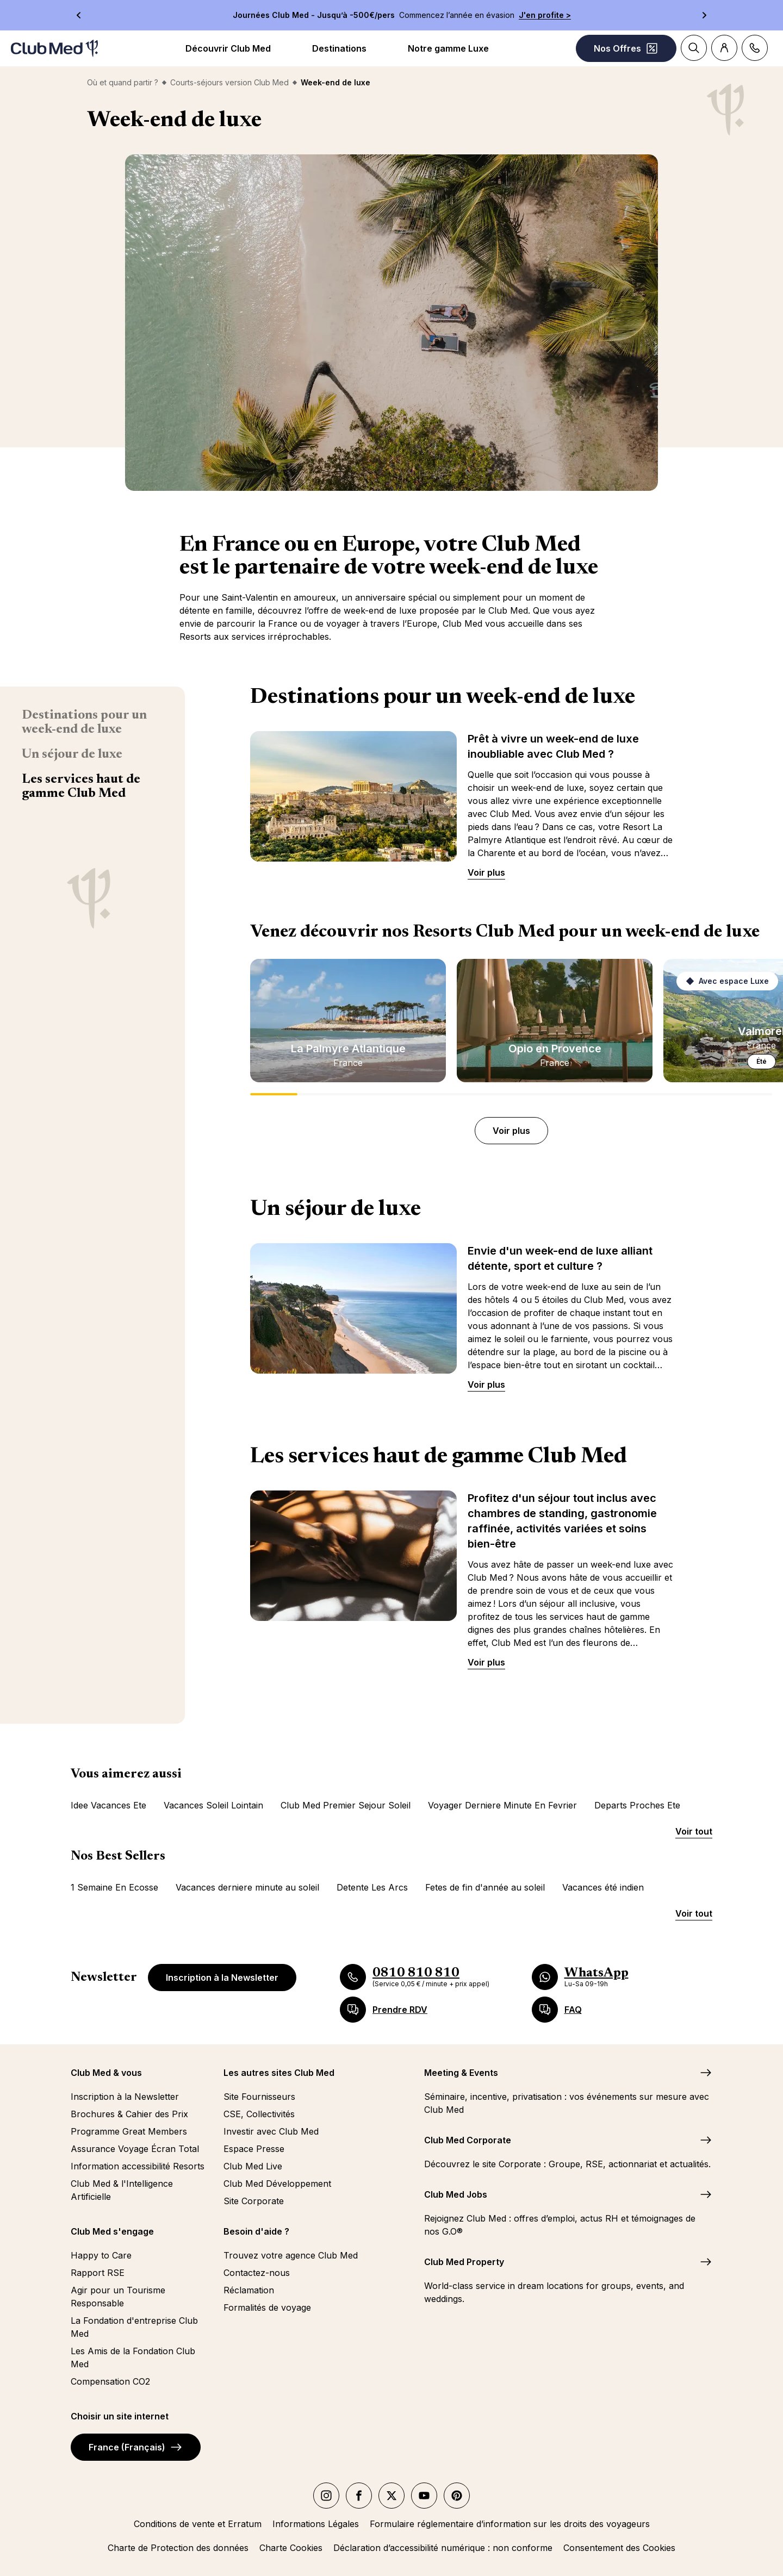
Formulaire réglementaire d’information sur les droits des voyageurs (510, 2523)
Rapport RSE (98, 2272)
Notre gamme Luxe (448, 48)
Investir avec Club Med (271, 2131)
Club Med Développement (277, 2183)
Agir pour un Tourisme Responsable (118, 2297)
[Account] (724, 48)
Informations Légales (315, 2523)
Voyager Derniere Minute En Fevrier (502, 1805)
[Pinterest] (457, 2496)
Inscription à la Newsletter (222, 1977)
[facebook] (359, 2496)
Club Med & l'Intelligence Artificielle (122, 2190)
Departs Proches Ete (637, 1805)
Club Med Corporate (467, 2140)
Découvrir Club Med (228, 48)
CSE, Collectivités (259, 2114)
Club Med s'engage (112, 2231)
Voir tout (693, 1831)
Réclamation (248, 2290)
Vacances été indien (603, 1887)
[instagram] (326, 2496)
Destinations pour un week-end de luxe (84, 722)
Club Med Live (252, 2166)
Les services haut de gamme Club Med (81, 786)
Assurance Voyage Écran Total (135, 2148)
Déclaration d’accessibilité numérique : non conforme (442, 2547)
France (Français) (136, 2447)
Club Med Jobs (455, 2194)
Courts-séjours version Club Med (229, 82)
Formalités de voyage (267, 2307)
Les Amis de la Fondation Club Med (133, 2357)
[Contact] (755, 48)
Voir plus (486, 872)
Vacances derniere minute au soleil (247, 1887)
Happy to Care (101, 2255)
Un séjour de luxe (72, 754)
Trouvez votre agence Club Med (290, 2255)
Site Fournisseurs (259, 2096)
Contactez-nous (256, 2272)
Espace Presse (253, 2148)
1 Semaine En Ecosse (114, 1887)
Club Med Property (464, 2261)
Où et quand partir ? (122, 82)
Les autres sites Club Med (278, 2072)
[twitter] (391, 2496)
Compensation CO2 (110, 2381)
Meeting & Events (461, 2072)
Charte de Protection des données (178, 2547)
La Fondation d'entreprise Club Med (134, 2327)
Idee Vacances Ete (108, 1805)
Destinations (339, 48)
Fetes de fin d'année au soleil (485, 1887)
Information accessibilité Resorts (137, 2166)
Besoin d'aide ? (256, 2231)
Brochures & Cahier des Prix (129, 2114)
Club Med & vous (106, 2072)
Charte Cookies (290, 2547)
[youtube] (424, 2496)
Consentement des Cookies (619, 2547)
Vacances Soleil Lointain (213, 1805)
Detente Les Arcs (372, 1887)
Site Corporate (253, 2200)
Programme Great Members (129, 2131)
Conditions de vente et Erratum (198, 2523)
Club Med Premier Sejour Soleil (346, 1805)
